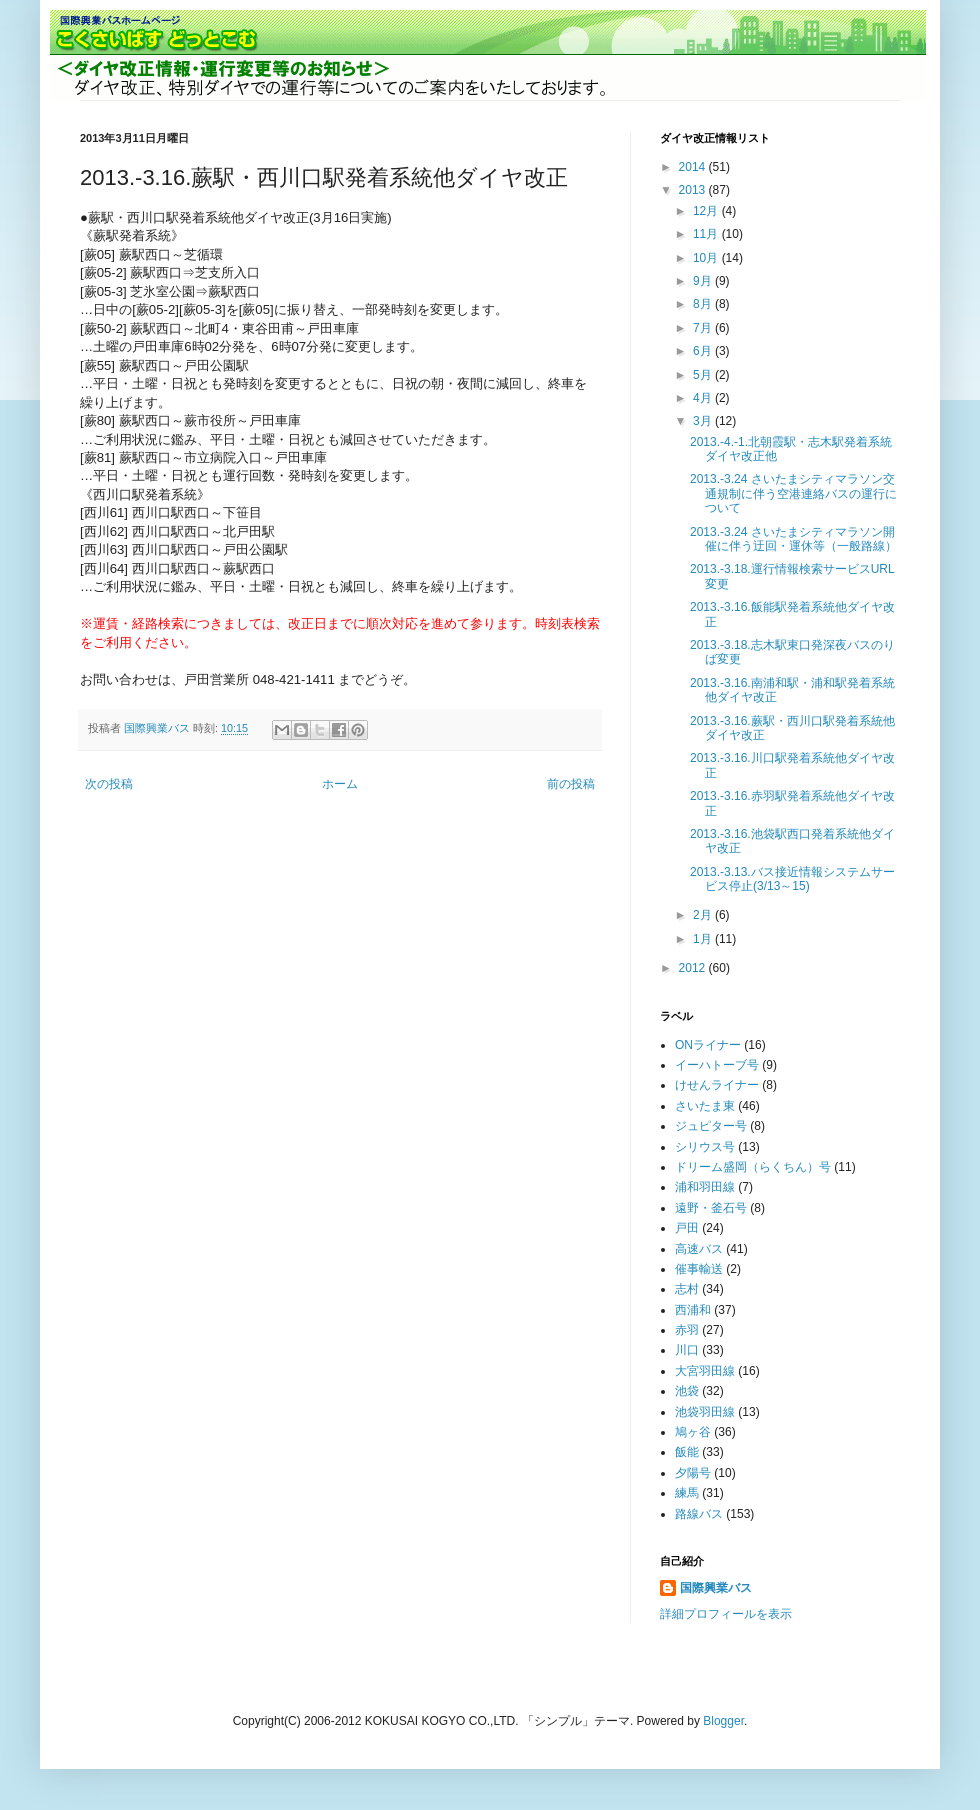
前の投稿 (571, 784)
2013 (694, 190)
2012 (694, 968)
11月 (707, 234)
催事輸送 (699, 1269)
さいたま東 (705, 1106)
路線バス (699, 1514)
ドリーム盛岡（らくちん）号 (753, 1167)
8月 (704, 304)
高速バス (699, 1249)
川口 (687, 1350)
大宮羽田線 (705, 1371)
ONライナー (708, 1045)
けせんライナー (717, 1085)
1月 (704, 939)
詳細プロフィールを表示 (726, 1614)
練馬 (687, 1493)
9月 (704, 281)
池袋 (687, 1391)
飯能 (687, 1452)
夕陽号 (693, 1473)
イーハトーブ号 (717, 1065)
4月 (704, 398)
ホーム (340, 784)
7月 (704, 328)
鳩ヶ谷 (693, 1432)
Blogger (723, 1721)
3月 (704, 421)
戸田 (687, 1228)
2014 (694, 167)
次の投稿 (109, 784)
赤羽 (687, 1330)
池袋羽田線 (705, 1412)
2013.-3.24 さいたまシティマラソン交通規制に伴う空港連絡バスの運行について (793, 493)
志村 (687, 1289)
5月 (704, 375)
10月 (707, 258)
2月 (704, 915)
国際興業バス (158, 728)
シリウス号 (705, 1147)
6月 (704, 351)
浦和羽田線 (705, 1187)
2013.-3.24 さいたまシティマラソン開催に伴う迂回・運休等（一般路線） (793, 539)
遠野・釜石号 (711, 1208)
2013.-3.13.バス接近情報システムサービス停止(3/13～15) (792, 879)
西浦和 (693, 1310)
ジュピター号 (711, 1126)
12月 (707, 211)
